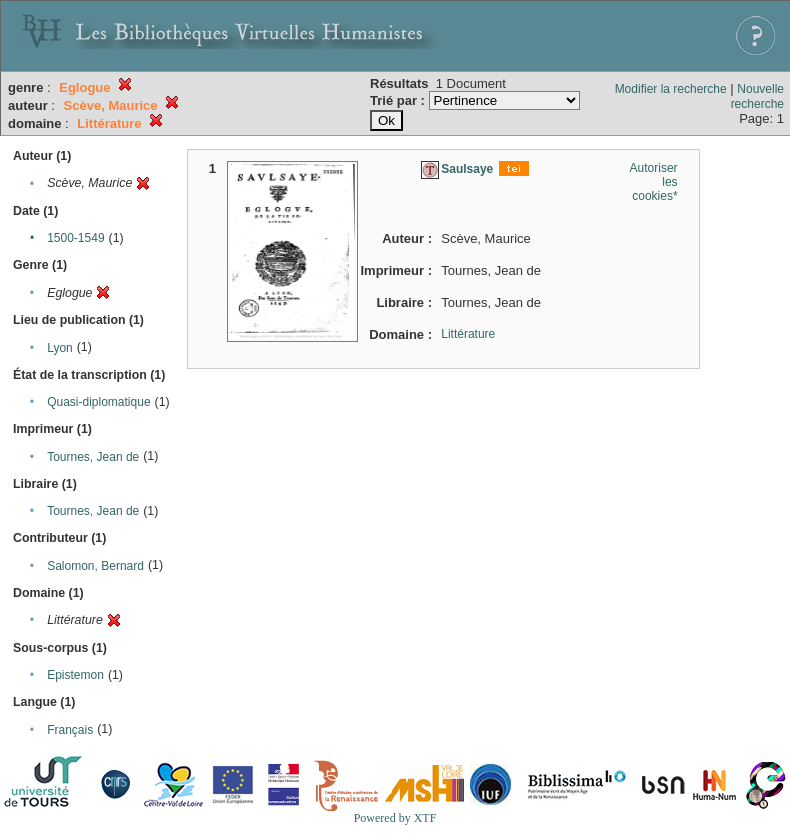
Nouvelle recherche (757, 96)
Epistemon (75, 675)
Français (70, 730)
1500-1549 (75, 238)
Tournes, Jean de (93, 457)
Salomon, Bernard (95, 566)
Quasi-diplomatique (98, 402)
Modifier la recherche (671, 89)
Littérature (468, 334)
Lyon (60, 348)
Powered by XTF (395, 818)
